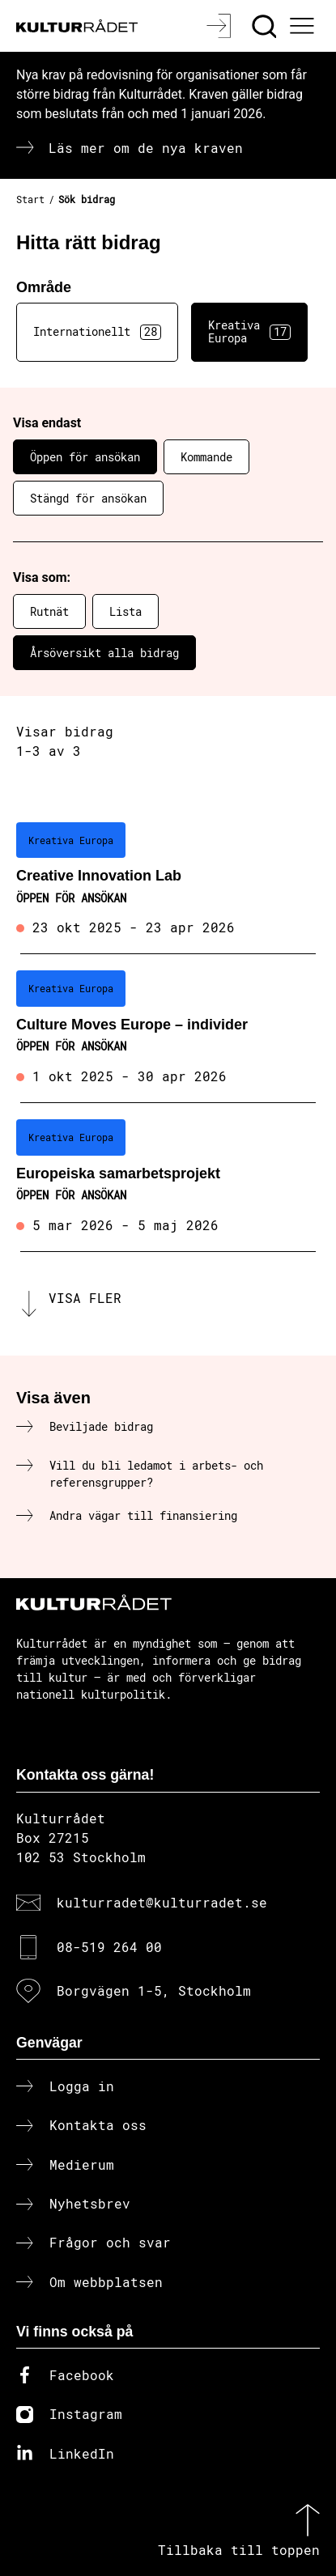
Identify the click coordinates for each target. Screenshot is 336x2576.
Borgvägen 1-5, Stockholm (154, 1990)
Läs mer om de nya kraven (146, 147)
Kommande (206, 457)
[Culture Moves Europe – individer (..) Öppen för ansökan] (168, 1028)
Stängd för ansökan (88, 498)
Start (30, 199)
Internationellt (97, 332)
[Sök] (266, 26)
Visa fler (85, 1297)
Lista (125, 611)
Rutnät (49, 611)
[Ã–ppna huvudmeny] (304, 26)
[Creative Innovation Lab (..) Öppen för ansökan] (168, 880)
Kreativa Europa (249, 331)
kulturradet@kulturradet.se (162, 1902)
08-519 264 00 (109, 1946)
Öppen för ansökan (85, 457)
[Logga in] (221, 26)
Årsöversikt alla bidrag (104, 652)
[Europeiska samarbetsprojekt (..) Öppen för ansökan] (168, 1177)
